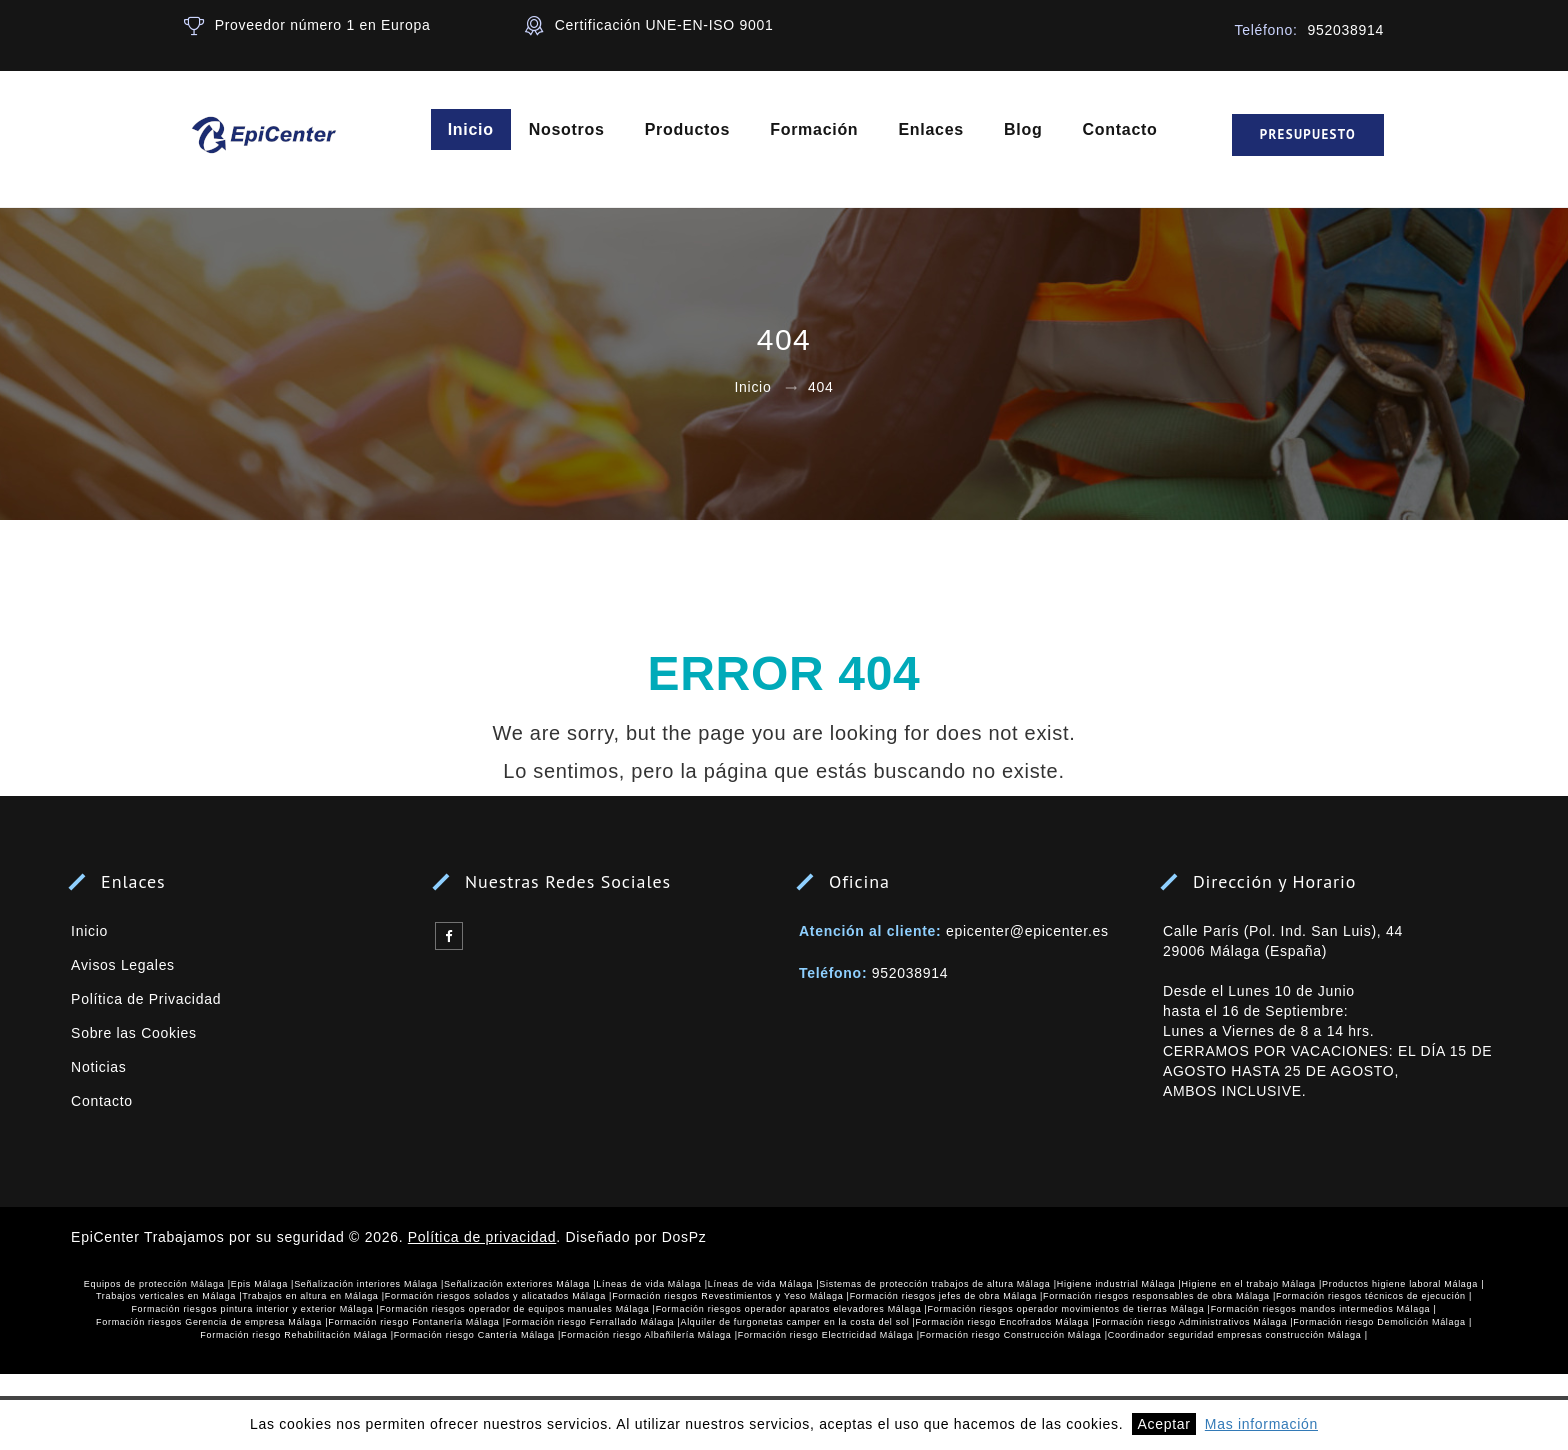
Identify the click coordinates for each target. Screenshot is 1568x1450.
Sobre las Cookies (134, 1033)
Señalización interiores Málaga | (369, 1284)
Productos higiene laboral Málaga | (1403, 1284)
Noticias (98, 1067)
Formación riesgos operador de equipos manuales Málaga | (518, 1309)
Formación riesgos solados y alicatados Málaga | (498, 1296)
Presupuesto (1308, 134)
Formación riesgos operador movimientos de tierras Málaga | (1069, 1309)
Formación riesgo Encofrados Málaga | (1006, 1322)
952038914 (910, 973)
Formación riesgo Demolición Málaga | (1382, 1322)
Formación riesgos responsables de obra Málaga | (1159, 1296)
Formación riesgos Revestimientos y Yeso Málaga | (731, 1296)
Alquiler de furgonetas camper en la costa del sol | (797, 1322)
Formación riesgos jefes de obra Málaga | (946, 1296)
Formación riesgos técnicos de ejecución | (1374, 1296)
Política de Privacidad (146, 999)
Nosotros (567, 129)
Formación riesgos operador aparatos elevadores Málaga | (792, 1309)
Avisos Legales (123, 965)
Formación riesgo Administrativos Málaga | (1194, 1322)
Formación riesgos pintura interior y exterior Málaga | (255, 1309)
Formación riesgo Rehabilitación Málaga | (296, 1335)
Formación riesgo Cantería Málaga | (477, 1335)
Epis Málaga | (262, 1284)
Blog (1023, 129)
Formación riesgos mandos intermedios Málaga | (1324, 1309)
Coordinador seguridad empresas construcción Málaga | (1238, 1335)
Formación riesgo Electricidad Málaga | (829, 1335)
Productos (687, 129)
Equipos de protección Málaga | (157, 1284)
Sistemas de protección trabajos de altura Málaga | (937, 1284)
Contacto (1120, 129)
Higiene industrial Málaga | (1119, 1284)
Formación (815, 129)
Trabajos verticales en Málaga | (169, 1296)
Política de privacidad (482, 1237)
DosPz (684, 1237)
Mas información (1261, 1424)
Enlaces (931, 129)
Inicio (471, 129)
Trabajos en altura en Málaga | (313, 1296)
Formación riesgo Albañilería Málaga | (649, 1335)
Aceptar (1163, 1424)
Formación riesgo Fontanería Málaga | (417, 1322)
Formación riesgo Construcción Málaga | (1014, 1335)
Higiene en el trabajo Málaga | (1252, 1284)
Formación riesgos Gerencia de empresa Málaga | (212, 1322)
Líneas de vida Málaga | (652, 1284)
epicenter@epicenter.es (1027, 931)
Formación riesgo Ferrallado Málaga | (593, 1322)
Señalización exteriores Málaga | (520, 1284)
